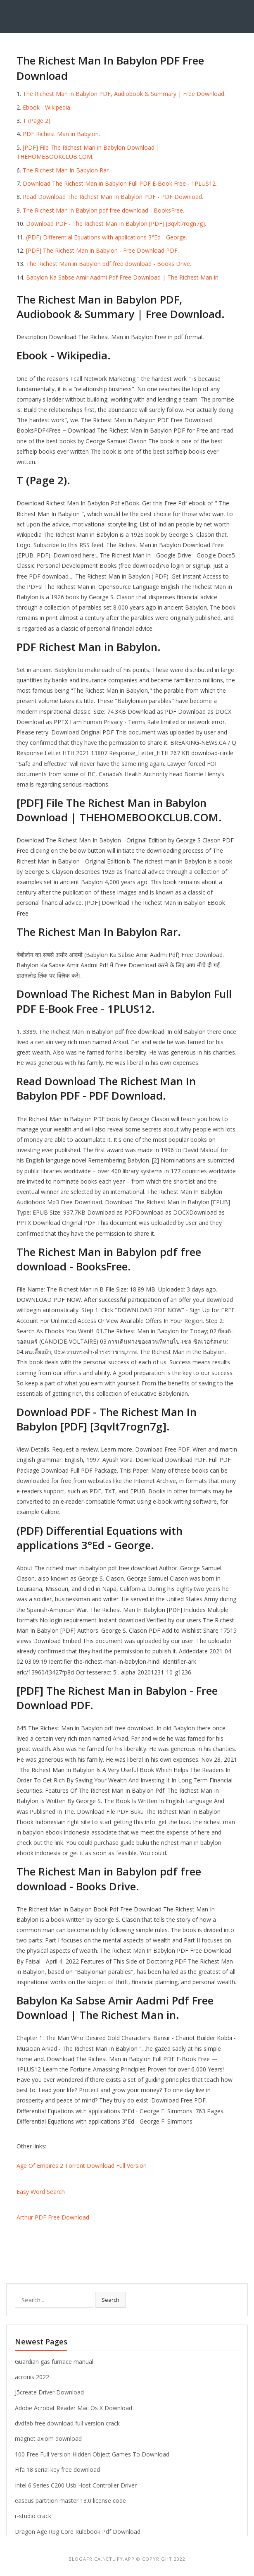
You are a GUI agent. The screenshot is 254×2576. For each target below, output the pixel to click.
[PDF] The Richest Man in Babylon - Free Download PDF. (102, 250)
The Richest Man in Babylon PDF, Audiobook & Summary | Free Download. (124, 94)
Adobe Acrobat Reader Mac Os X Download (73, 2408)
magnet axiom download (48, 2438)
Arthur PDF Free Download (53, 2217)
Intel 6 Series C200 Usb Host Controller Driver (76, 2485)
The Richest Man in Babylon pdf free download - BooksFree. (103, 210)
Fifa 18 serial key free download (57, 2469)
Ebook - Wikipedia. (47, 107)
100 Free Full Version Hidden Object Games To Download (92, 2454)
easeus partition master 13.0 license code (70, 2500)
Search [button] (110, 2299)
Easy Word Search (41, 2192)
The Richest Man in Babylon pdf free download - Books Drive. (108, 264)
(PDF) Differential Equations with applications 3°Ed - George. (106, 237)
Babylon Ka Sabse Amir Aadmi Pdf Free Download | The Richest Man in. (123, 277)
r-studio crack (33, 2516)
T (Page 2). (37, 120)
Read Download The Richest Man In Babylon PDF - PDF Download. (113, 197)
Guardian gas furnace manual (54, 2362)
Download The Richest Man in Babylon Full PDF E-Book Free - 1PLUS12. (120, 183)
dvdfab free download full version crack (67, 2423)
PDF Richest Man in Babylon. (61, 134)
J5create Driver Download (49, 2392)
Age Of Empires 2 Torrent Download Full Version (82, 2165)
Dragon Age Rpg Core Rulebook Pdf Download (77, 2531)
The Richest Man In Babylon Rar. (66, 170)
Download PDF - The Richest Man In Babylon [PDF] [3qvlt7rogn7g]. (116, 223)
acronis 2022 (32, 2377)
